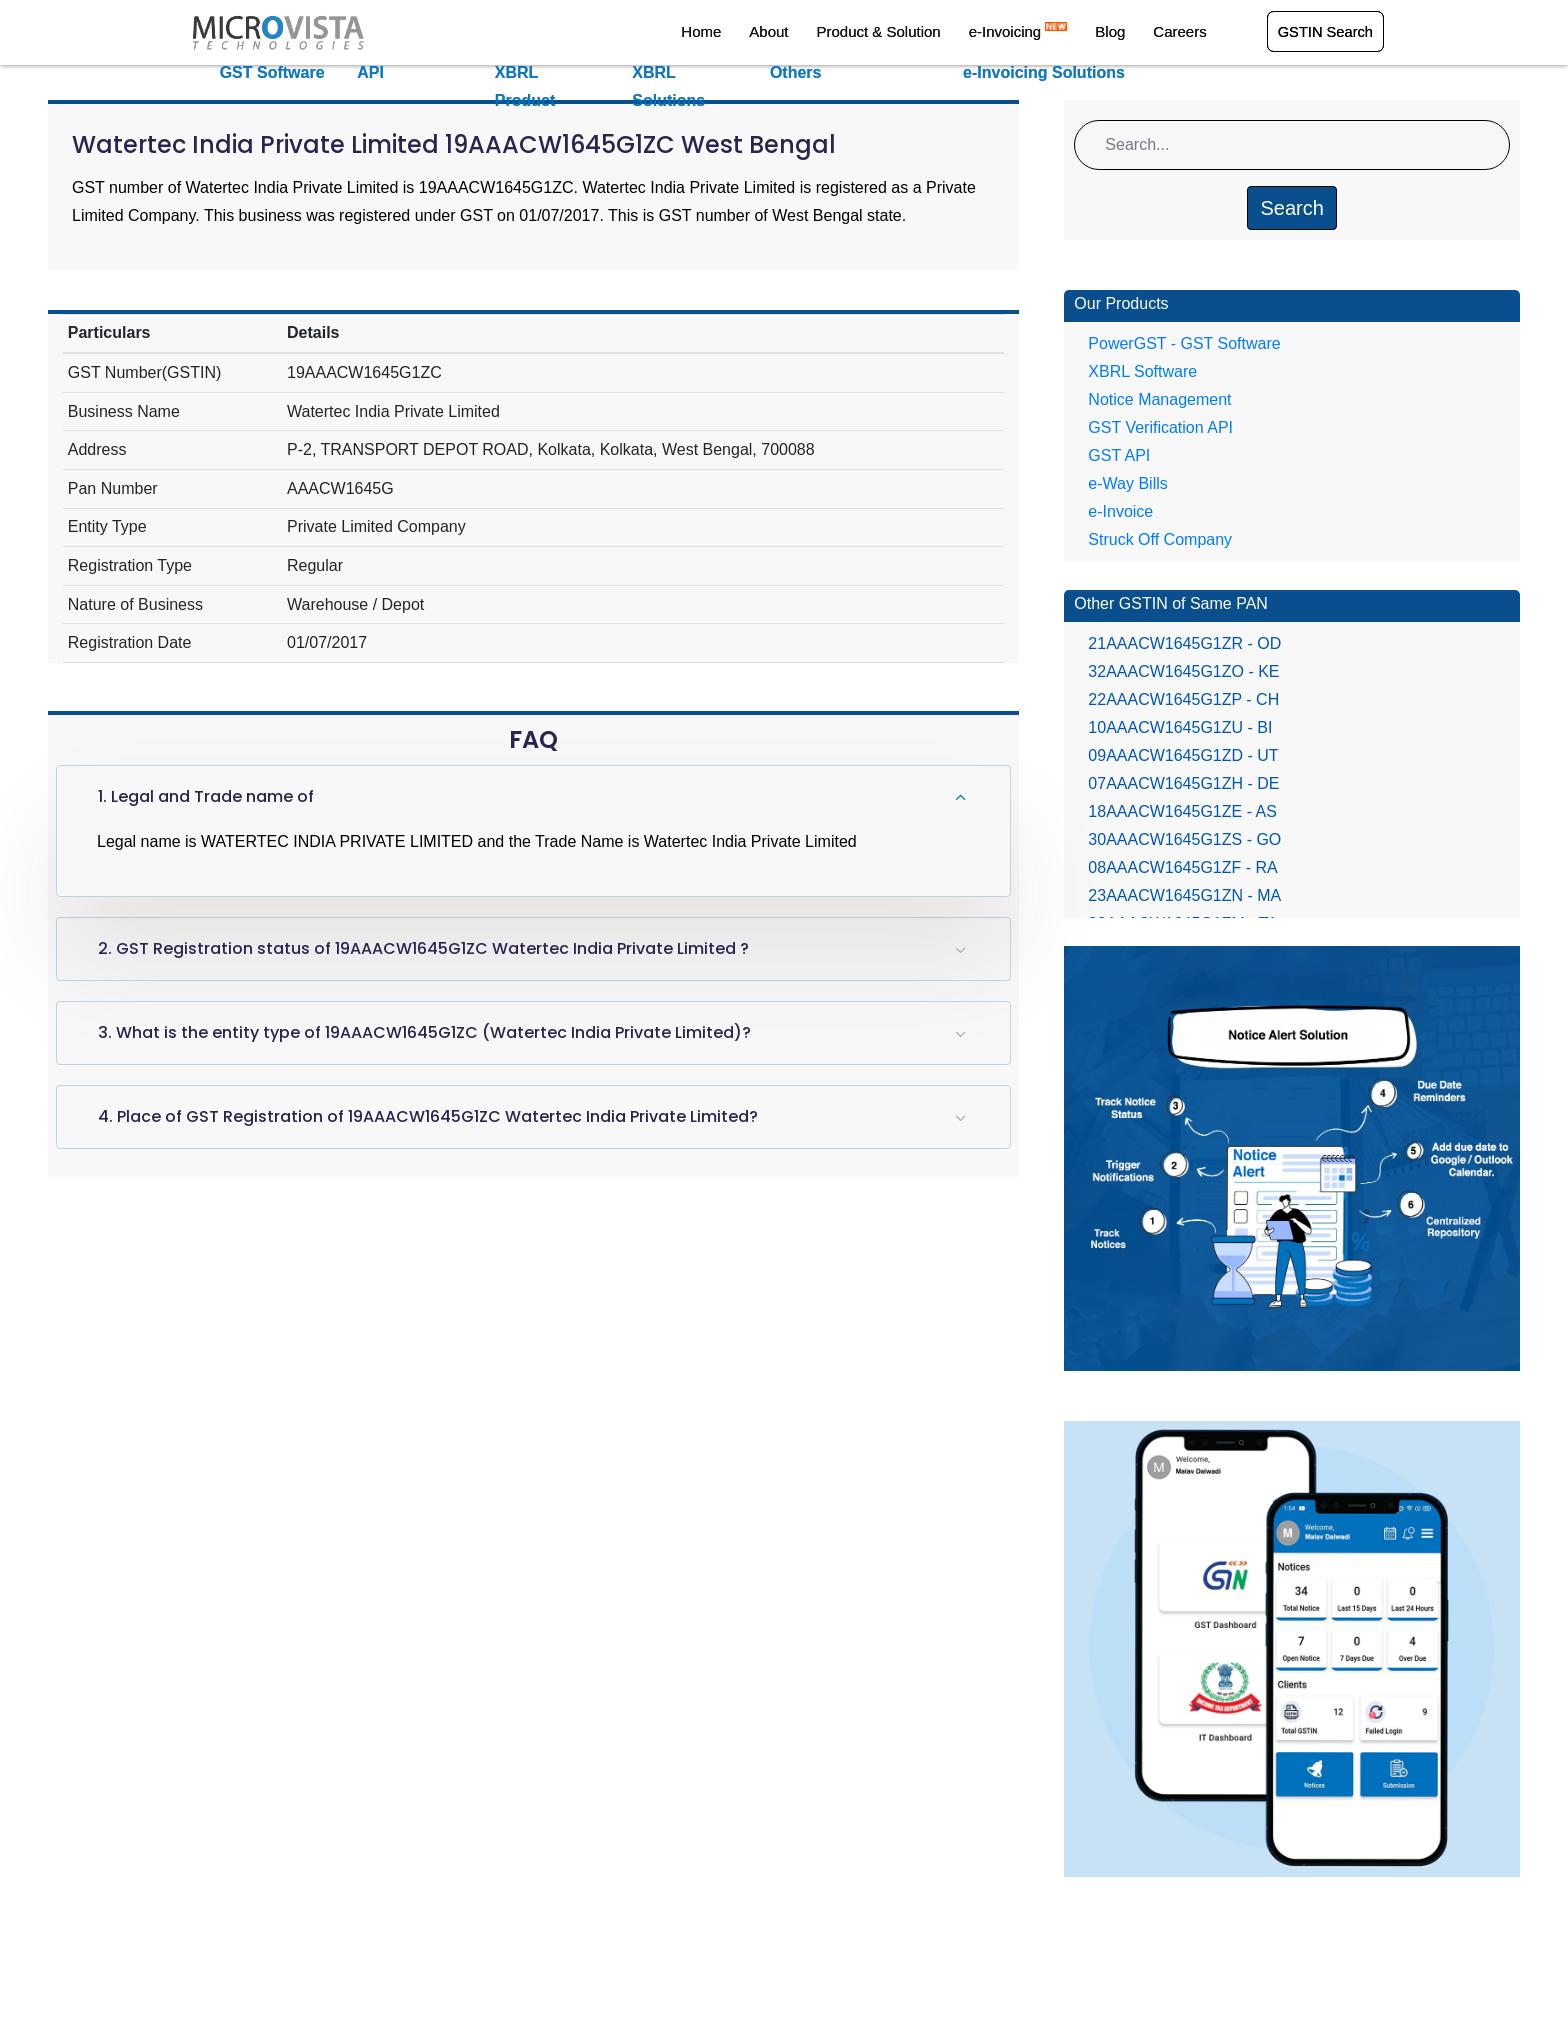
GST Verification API (1160, 427)
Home (743, 33)
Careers (1181, 33)
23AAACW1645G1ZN (1184, 895)
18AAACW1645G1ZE (1182, 811)
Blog (1120, 33)
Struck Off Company (1160, 539)
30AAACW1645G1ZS (1184, 839)
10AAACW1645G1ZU (1180, 727)
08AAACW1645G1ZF (1182, 867)
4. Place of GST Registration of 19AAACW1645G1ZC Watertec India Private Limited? (428, 1116)
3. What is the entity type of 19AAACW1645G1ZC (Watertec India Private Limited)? (424, 1032)
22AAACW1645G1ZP (1183, 699)
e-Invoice (1120, 511)
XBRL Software (1142, 371)
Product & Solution (904, 33)
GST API (1119, 455)
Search (1291, 208)
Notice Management (1159, 399)
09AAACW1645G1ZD (1183, 755)
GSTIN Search (1324, 33)
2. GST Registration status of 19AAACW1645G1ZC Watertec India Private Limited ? (423, 948)
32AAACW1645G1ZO (1183, 671)
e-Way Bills (1127, 483)
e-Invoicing (1035, 33)
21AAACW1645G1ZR (1184, 643)
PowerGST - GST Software (1184, 343)
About (802, 33)
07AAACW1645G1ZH (1183, 783)
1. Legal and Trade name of (206, 796)
